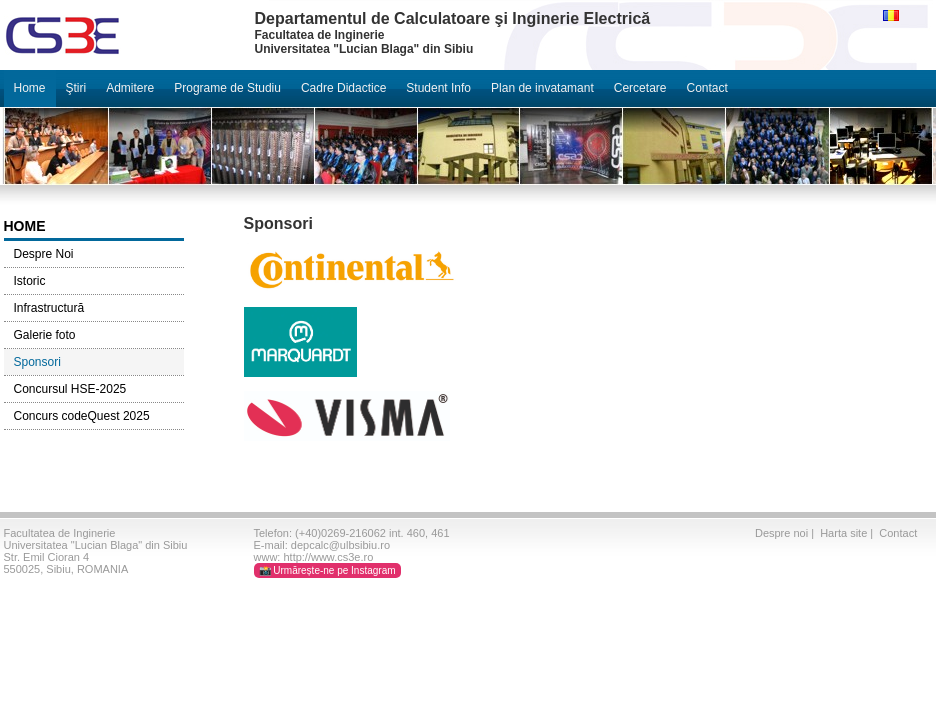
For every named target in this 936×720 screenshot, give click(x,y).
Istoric (30, 281)
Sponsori (37, 362)
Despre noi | (786, 533)
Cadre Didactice (343, 88)
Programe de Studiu (227, 88)
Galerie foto (45, 335)
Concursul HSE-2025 (70, 389)
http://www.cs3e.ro (328, 557)
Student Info (438, 88)
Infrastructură (49, 308)
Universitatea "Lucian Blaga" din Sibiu (96, 545)
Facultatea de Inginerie (60, 533)
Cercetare (640, 88)
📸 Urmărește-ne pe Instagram (327, 570)
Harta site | (848, 533)
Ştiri (76, 88)
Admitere (130, 88)
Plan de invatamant (542, 88)
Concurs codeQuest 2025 (82, 416)
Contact (706, 88)
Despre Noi (44, 254)
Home (30, 88)
